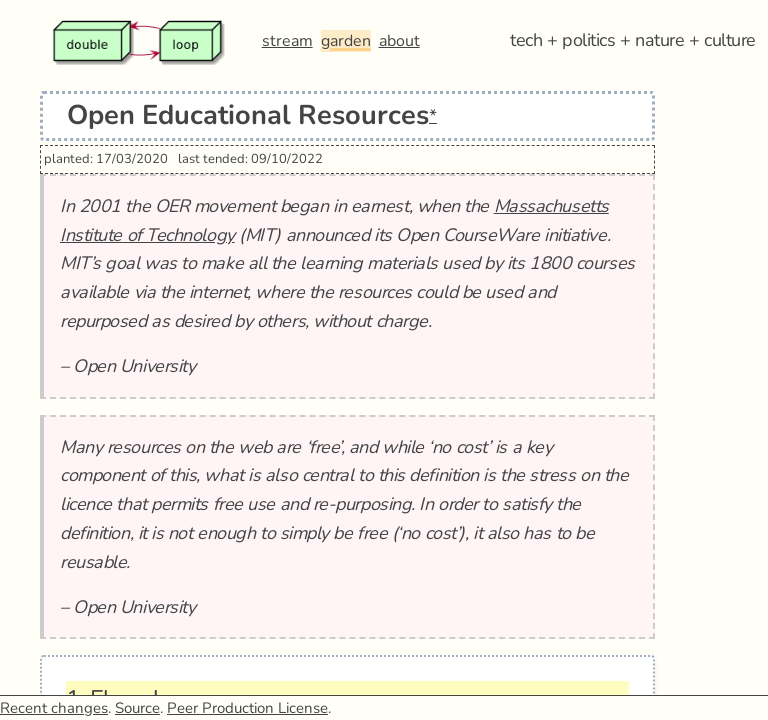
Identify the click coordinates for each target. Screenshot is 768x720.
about (399, 41)
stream (287, 41)
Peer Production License (247, 708)
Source (137, 708)
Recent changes (54, 708)
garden (346, 41)
